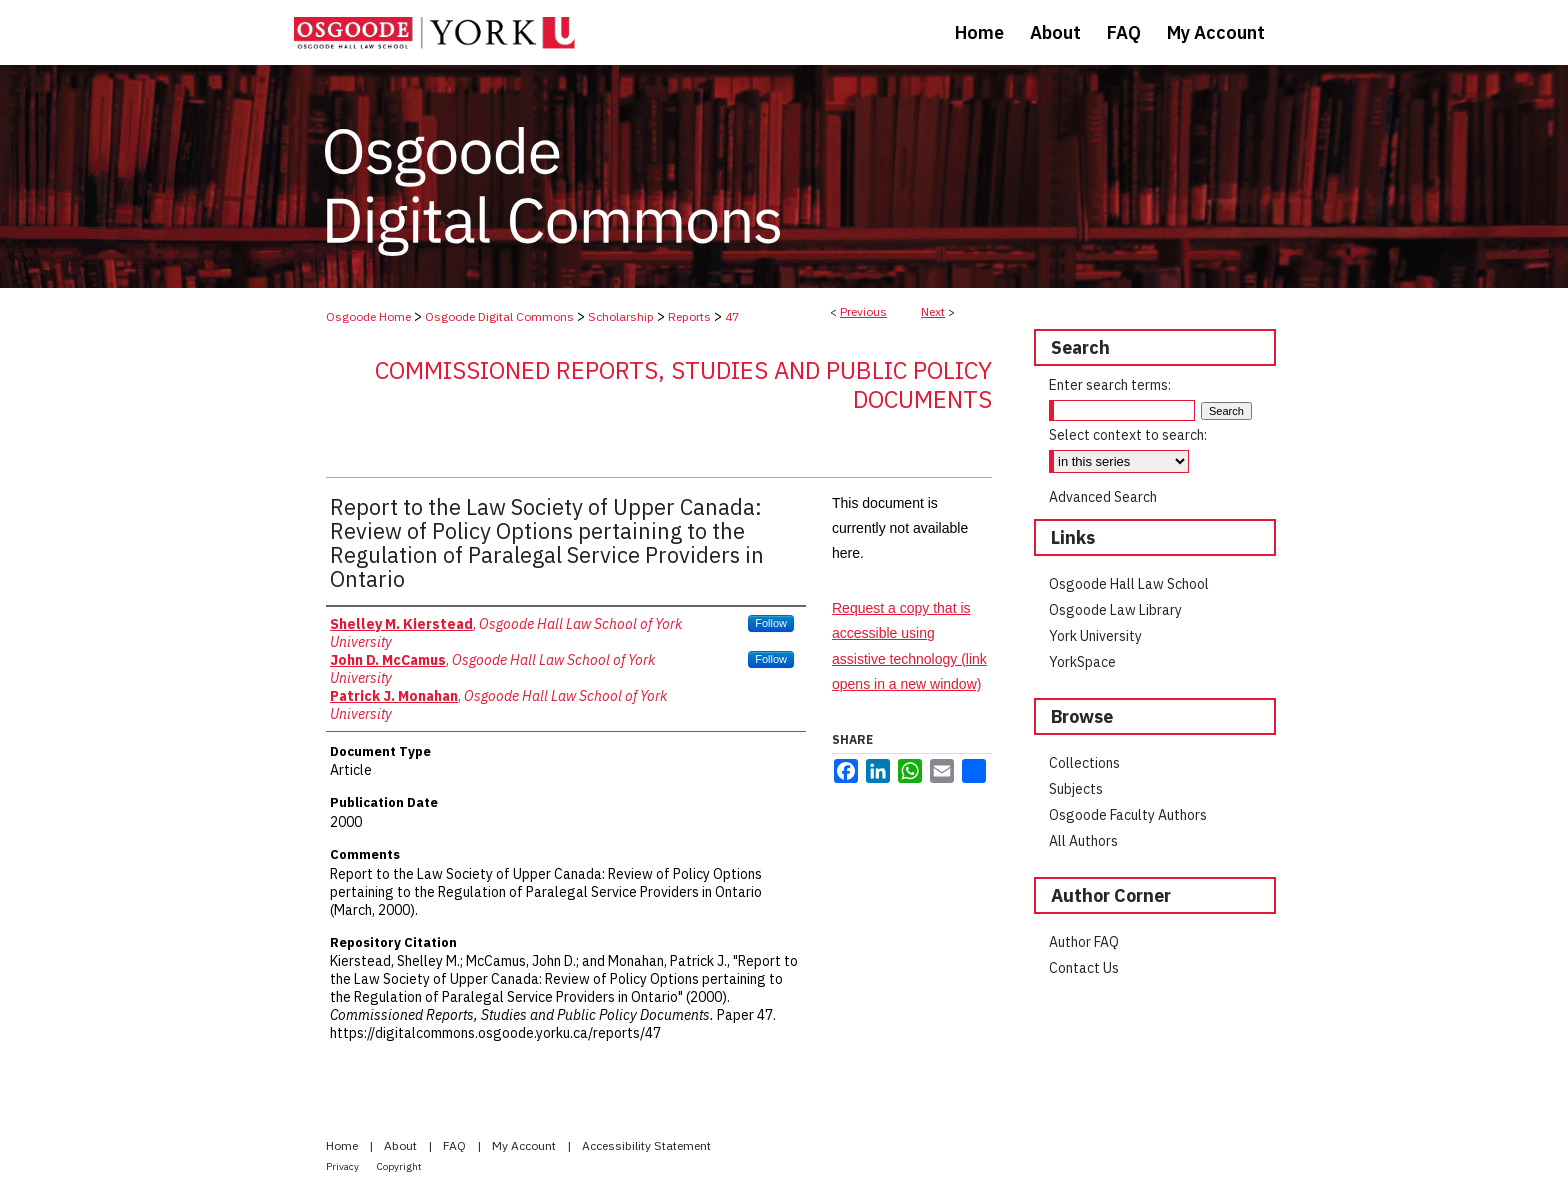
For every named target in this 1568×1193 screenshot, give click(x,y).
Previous (863, 311)
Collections (1084, 763)
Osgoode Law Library (1115, 610)
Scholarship (621, 316)
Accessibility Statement (646, 1145)
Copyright (399, 1166)
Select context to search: (1128, 435)
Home (343, 1145)
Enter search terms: (1110, 385)
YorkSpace (1082, 662)
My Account (525, 1145)
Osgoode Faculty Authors (1128, 815)
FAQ (456, 1145)
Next (933, 311)
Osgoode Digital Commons (499, 316)
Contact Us (1084, 968)
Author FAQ (1084, 942)
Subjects (1076, 789)
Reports (689, 316)
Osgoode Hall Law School (1129, 584)
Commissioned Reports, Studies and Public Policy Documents (683, 384)
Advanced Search (1103, 497)
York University (1095, 636)
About (402, 1145)
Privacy (343, 1166)
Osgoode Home (368, 316)
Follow (771, 623)
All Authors (1083, 841)
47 (732, 316)
